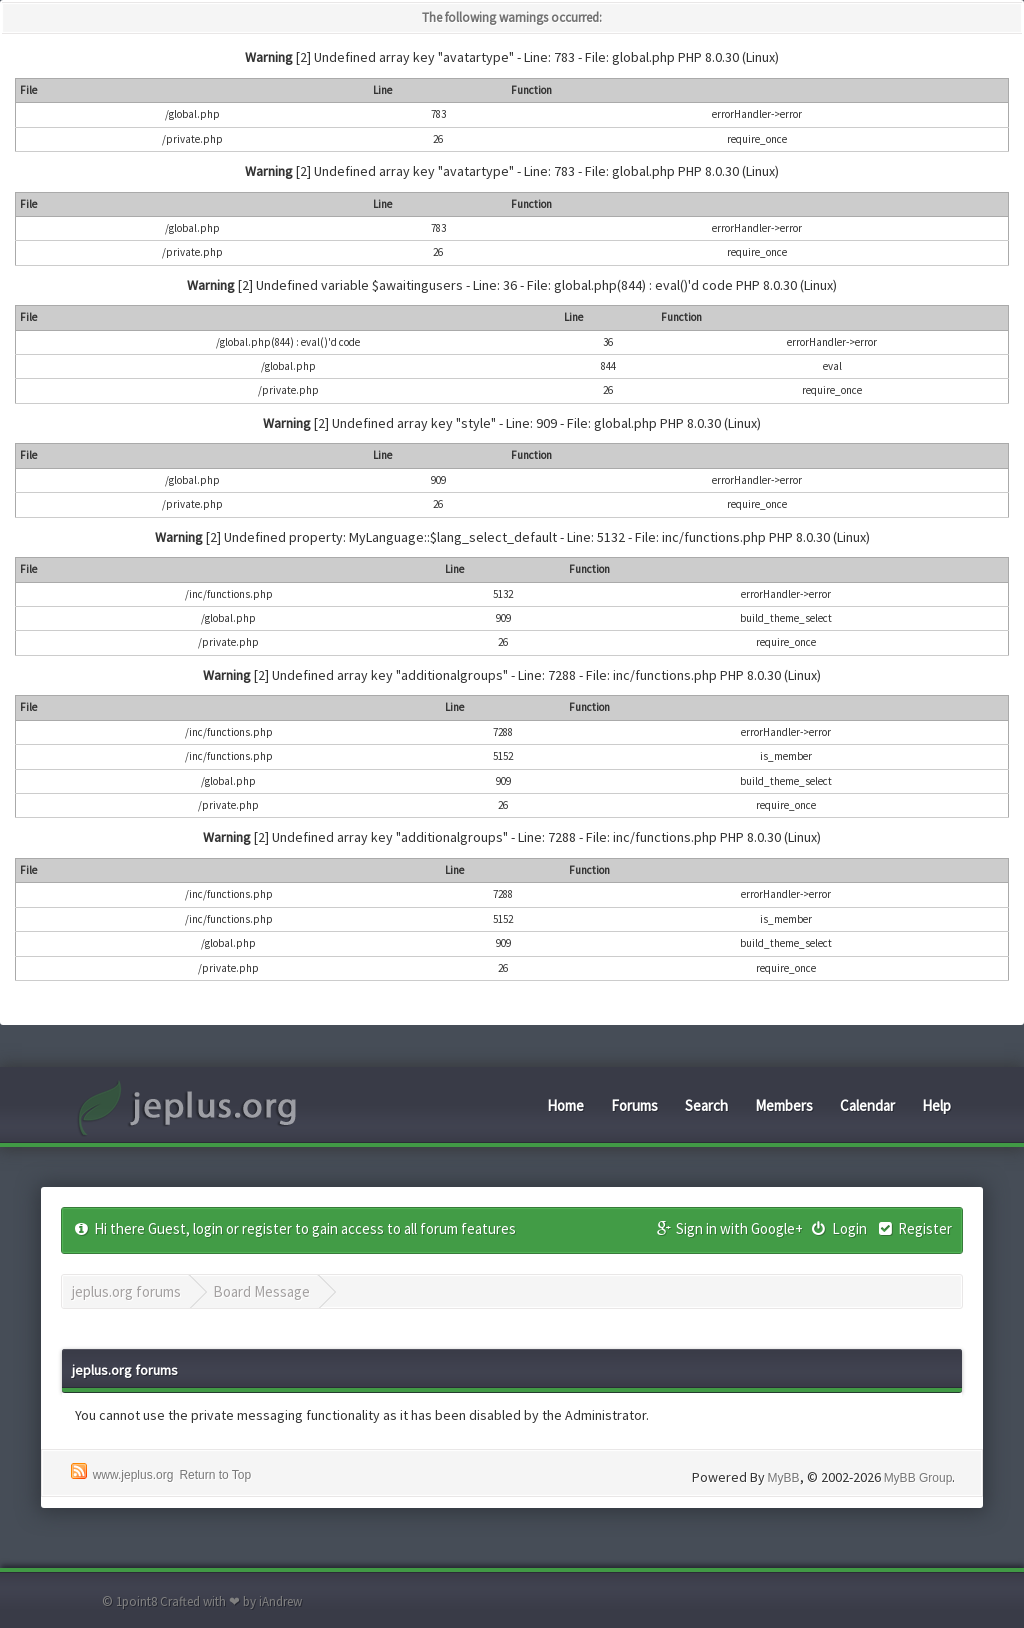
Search (706, 1105)
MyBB (784, 1478)
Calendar (867, 1105)
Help (936, 1105)
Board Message (261, 1291)
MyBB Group (918, 1478)
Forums (634, 1105)
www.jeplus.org (133, 1475)
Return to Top (215, 1475)
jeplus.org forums (126, 1291)
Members (784, 1105)
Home (565, 1105)
